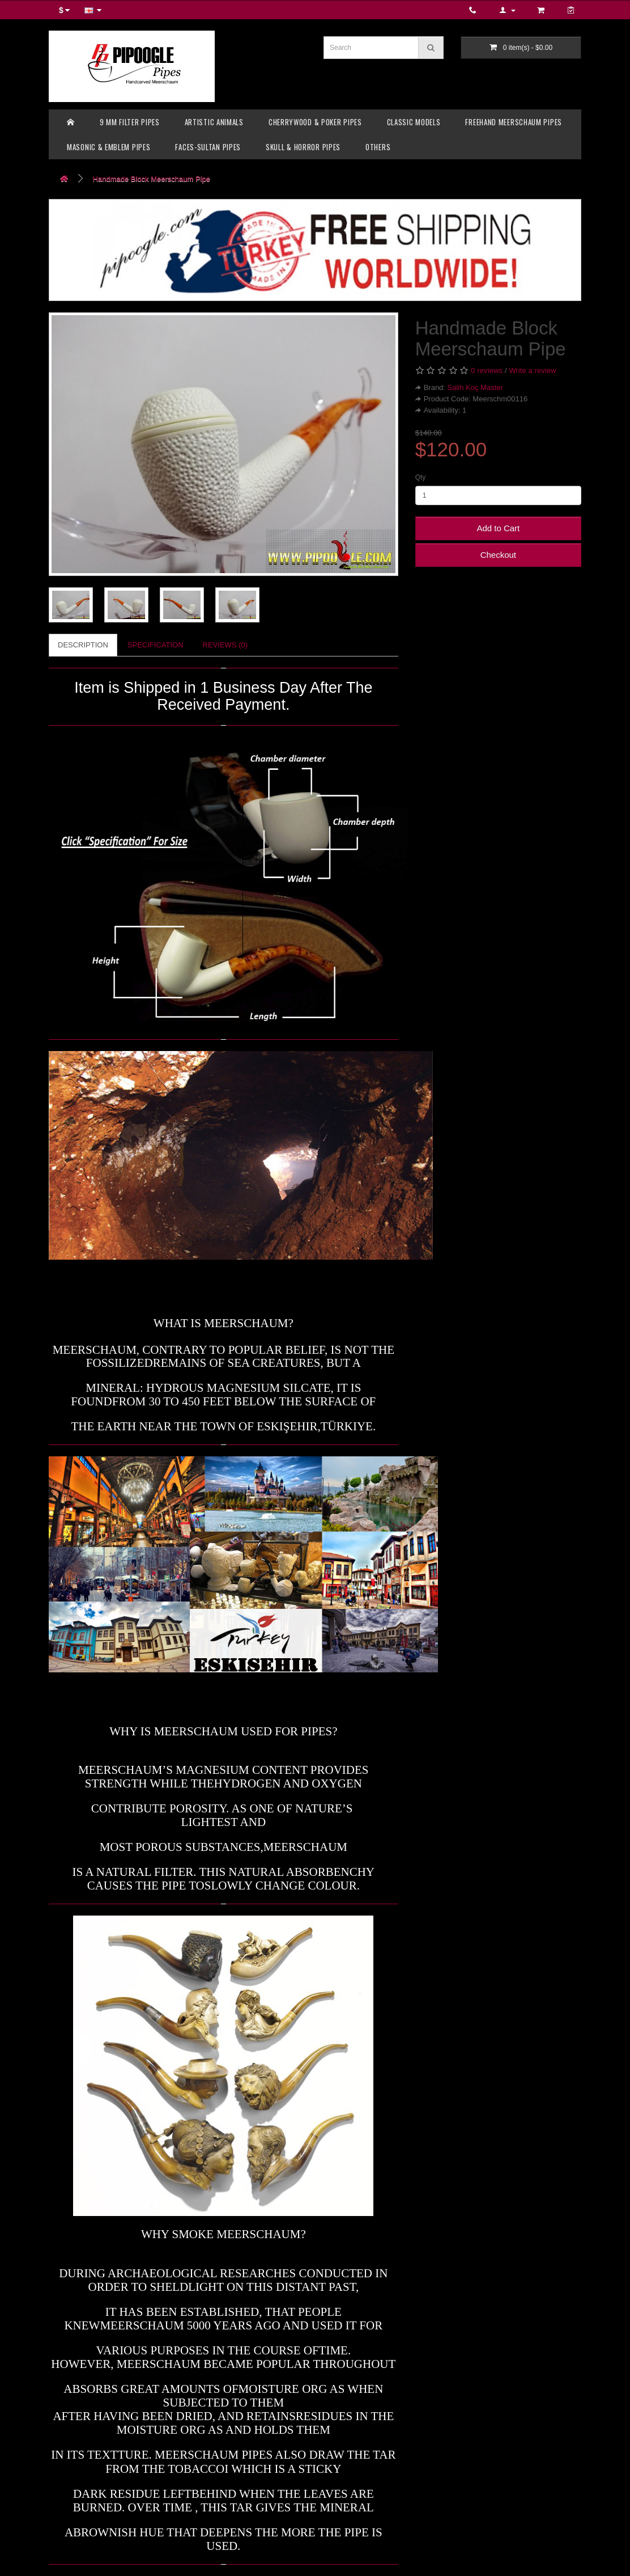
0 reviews (487, 370)
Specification (155, 645)
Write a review (532, 370)
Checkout (498, 555)
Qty (420, 477)
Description (83, 645)
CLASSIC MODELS (414, 122)
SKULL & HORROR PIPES (303, 146)
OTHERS (377, 146)
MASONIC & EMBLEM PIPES (108, 146)
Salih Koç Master (475, 387)
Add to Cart (498, 528)
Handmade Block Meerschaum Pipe (151, 179)
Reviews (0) (225, 645)
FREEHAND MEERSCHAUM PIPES (513, 122)
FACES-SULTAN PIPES (208, 146)
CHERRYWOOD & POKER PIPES (315, 122)
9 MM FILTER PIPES (130, 122)
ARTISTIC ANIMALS (214, 122)
